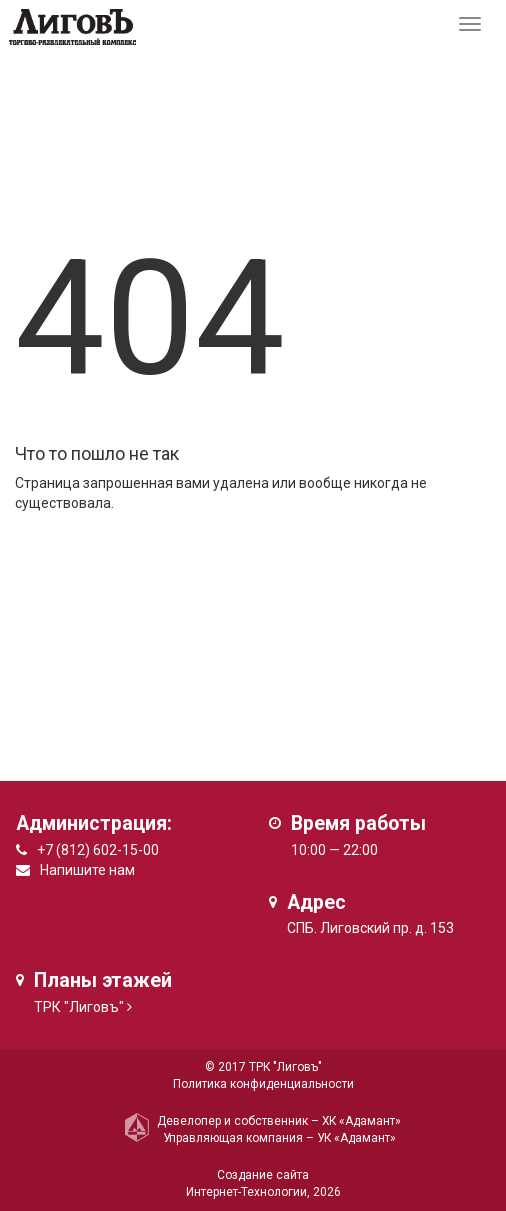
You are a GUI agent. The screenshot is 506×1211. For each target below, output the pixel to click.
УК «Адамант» (356, 1138)
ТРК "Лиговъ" (79, 1007)
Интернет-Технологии (246, 1192)
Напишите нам (87, 870)
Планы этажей (103, 980)
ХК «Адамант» (361, 1121)
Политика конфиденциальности (263, 1084)
